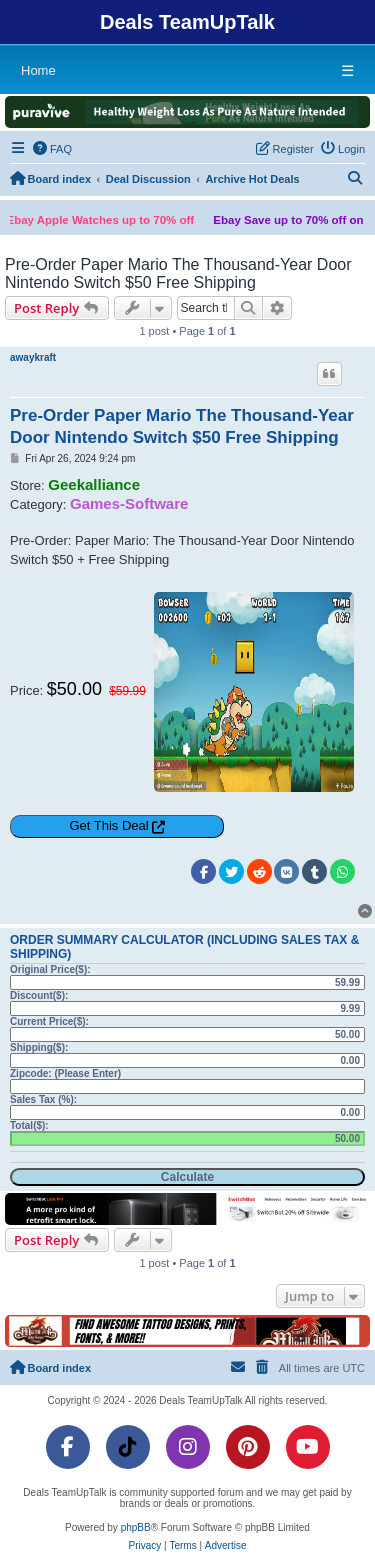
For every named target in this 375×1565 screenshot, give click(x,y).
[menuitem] (53, 149)
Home (38, 70)
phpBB (136, 1527)
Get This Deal (108, 825)
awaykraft (33, 357)
